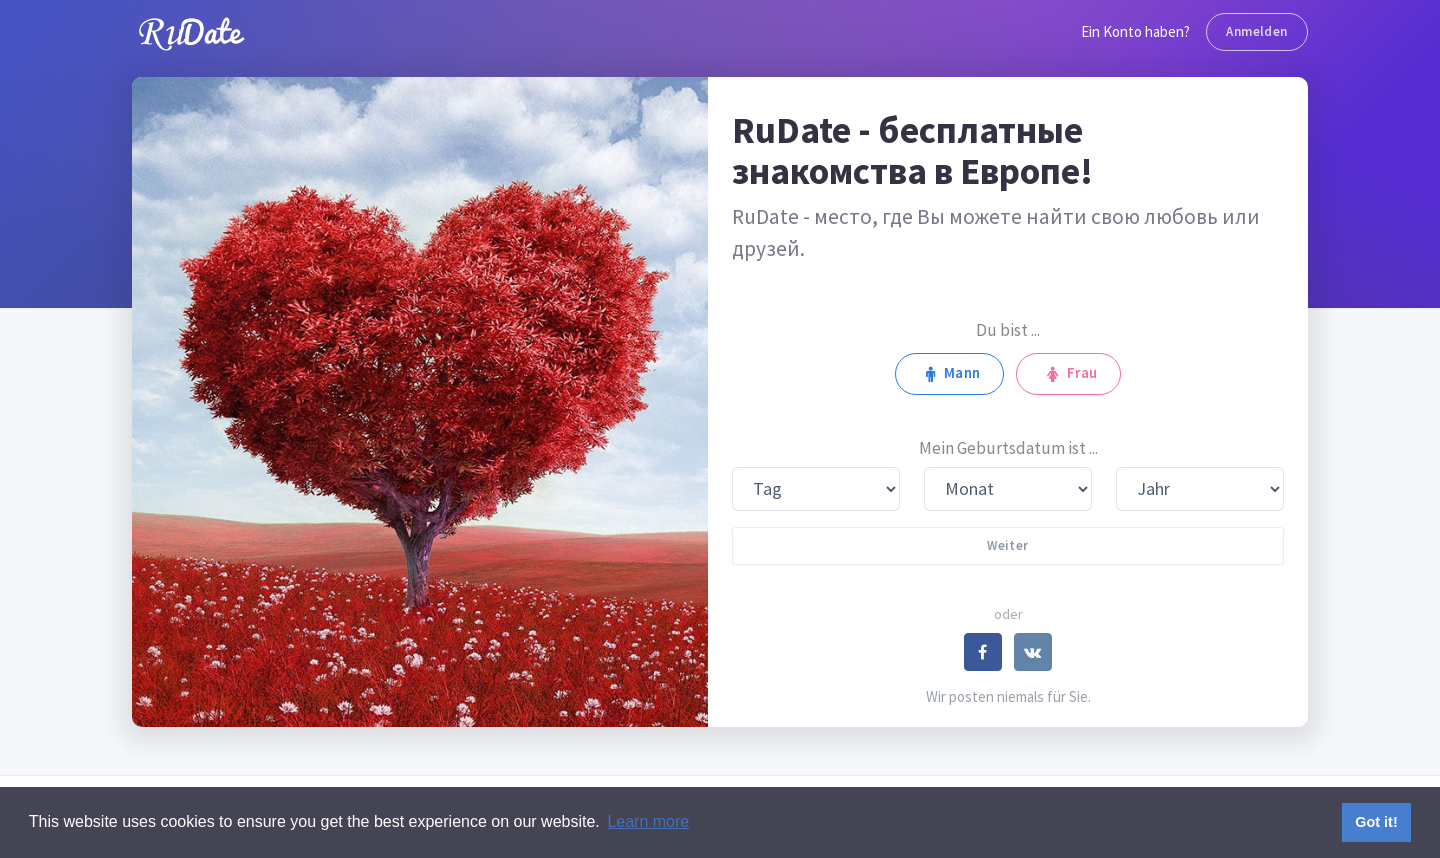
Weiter (1007, 545)
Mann (949, 373)
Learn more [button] (648, 821)
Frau (1068, 373)
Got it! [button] (1376, 822)
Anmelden (1256, 31)
